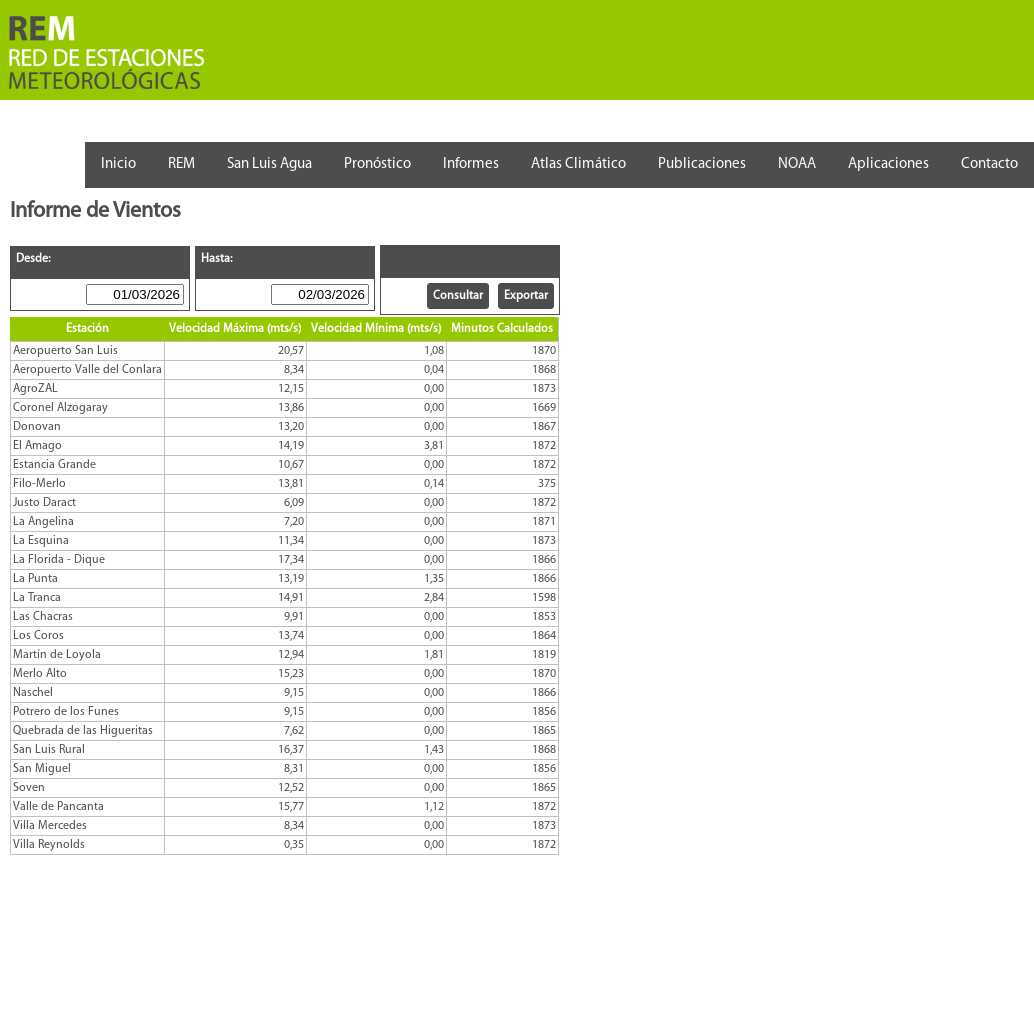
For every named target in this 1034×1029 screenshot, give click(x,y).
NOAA (797, 164)
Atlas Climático (578, 164)
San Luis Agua (269, 164)
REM (181, 164)
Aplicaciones (888, 164)
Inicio (118, 164)
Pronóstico (377, 164)
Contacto (989, 164)
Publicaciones (702, 164)
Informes (471, 164)
